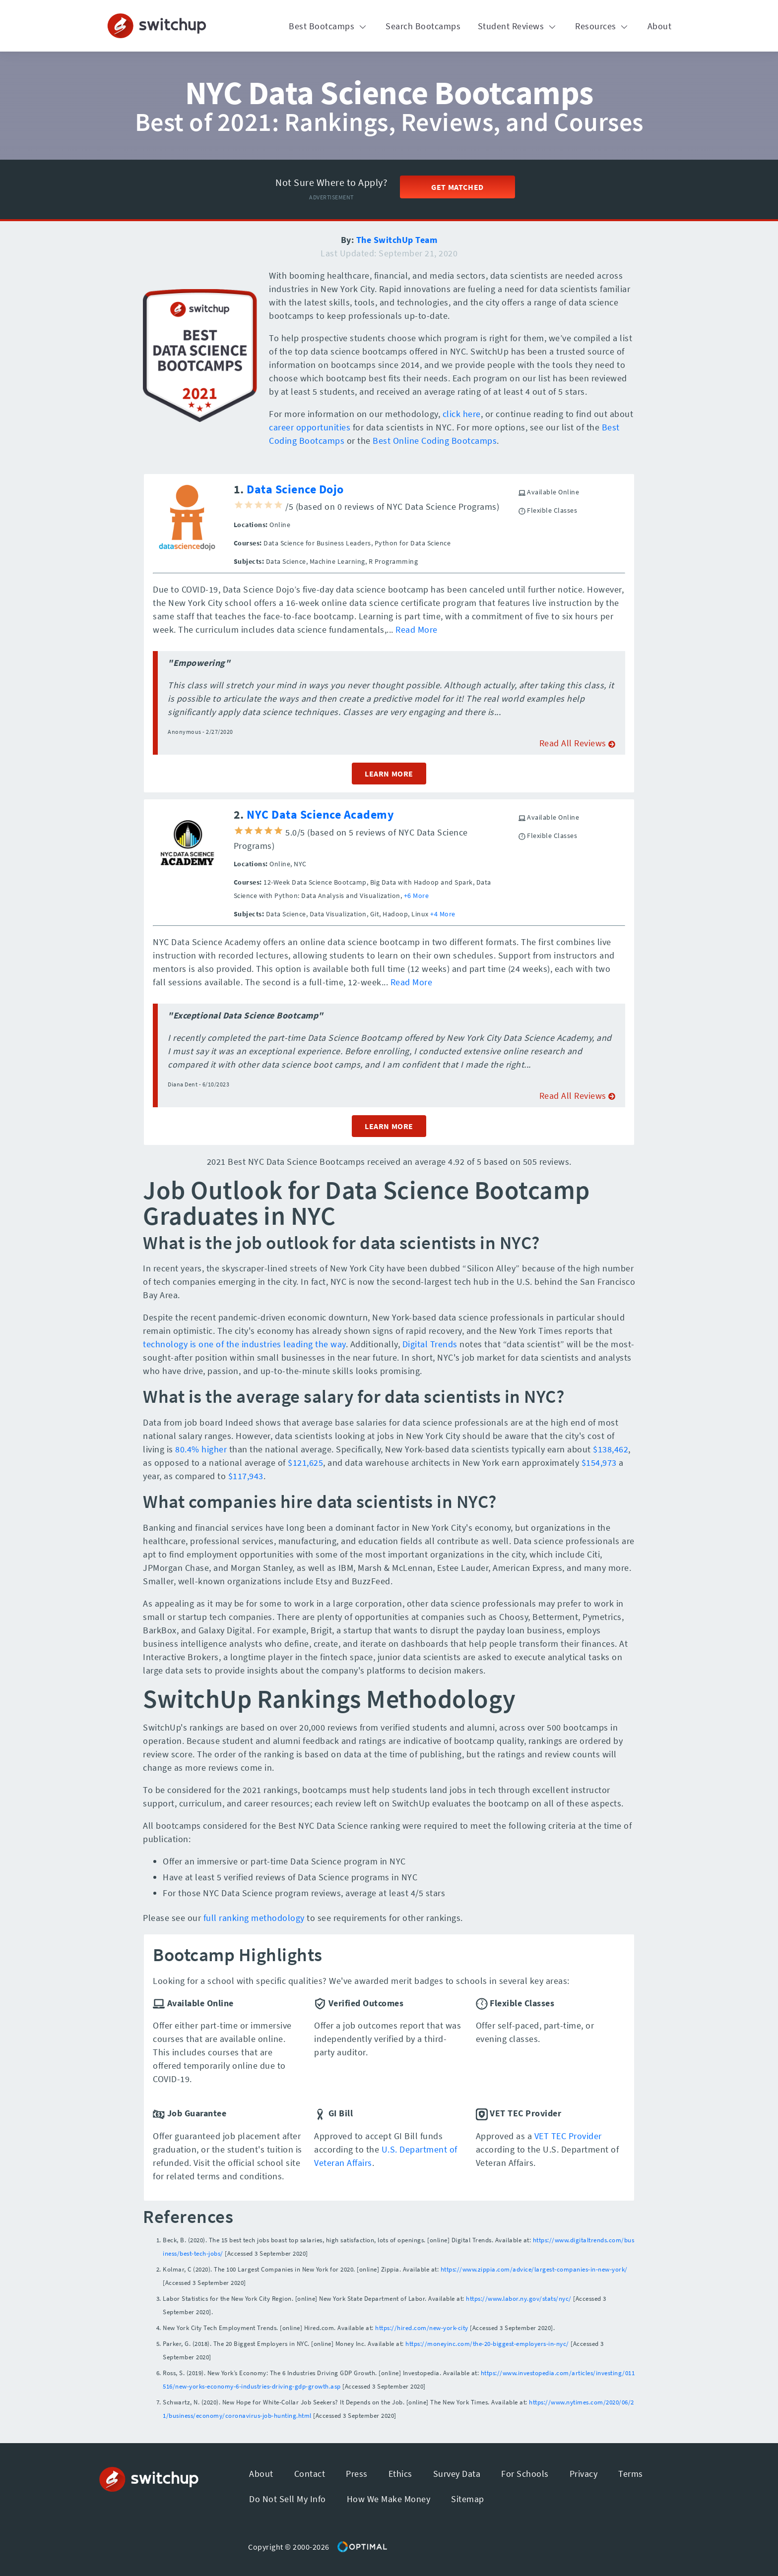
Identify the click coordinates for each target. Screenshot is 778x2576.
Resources (602, 26)
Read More (416, 629)
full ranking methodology (254, 1917)
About (660, 26)
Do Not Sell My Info (287, 2499)
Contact (309, 2473)
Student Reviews (518, 26)
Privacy (584, 2473)
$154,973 (599, 1462)
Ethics (400, 2473)
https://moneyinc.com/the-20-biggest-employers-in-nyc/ (487, 2343)
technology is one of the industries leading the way (244, 1344)
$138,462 (610, 1449)
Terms (630, 2473)
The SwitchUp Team (397, 239)
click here (462, 413)
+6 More (416, 895)
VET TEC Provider (568, 2136)
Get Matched (457, 187)
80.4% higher (201, 1449)
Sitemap (467, 2499)
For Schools (525, 2473)
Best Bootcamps (329, 26)
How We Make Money (389, 2499)
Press (357, 2473)
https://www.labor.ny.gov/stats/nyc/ (519, 2298)
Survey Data (457, 2473)
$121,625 (305, 1462)
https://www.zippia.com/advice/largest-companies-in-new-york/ (534, 2269)
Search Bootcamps (423, 26)
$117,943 (245, 1476)
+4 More (442, 913)
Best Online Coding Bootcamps (435, 440)
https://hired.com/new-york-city (421, 2328)
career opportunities (309, 427)
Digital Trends (429, 1344)
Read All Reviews (577, 743)
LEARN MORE (389, 774)
